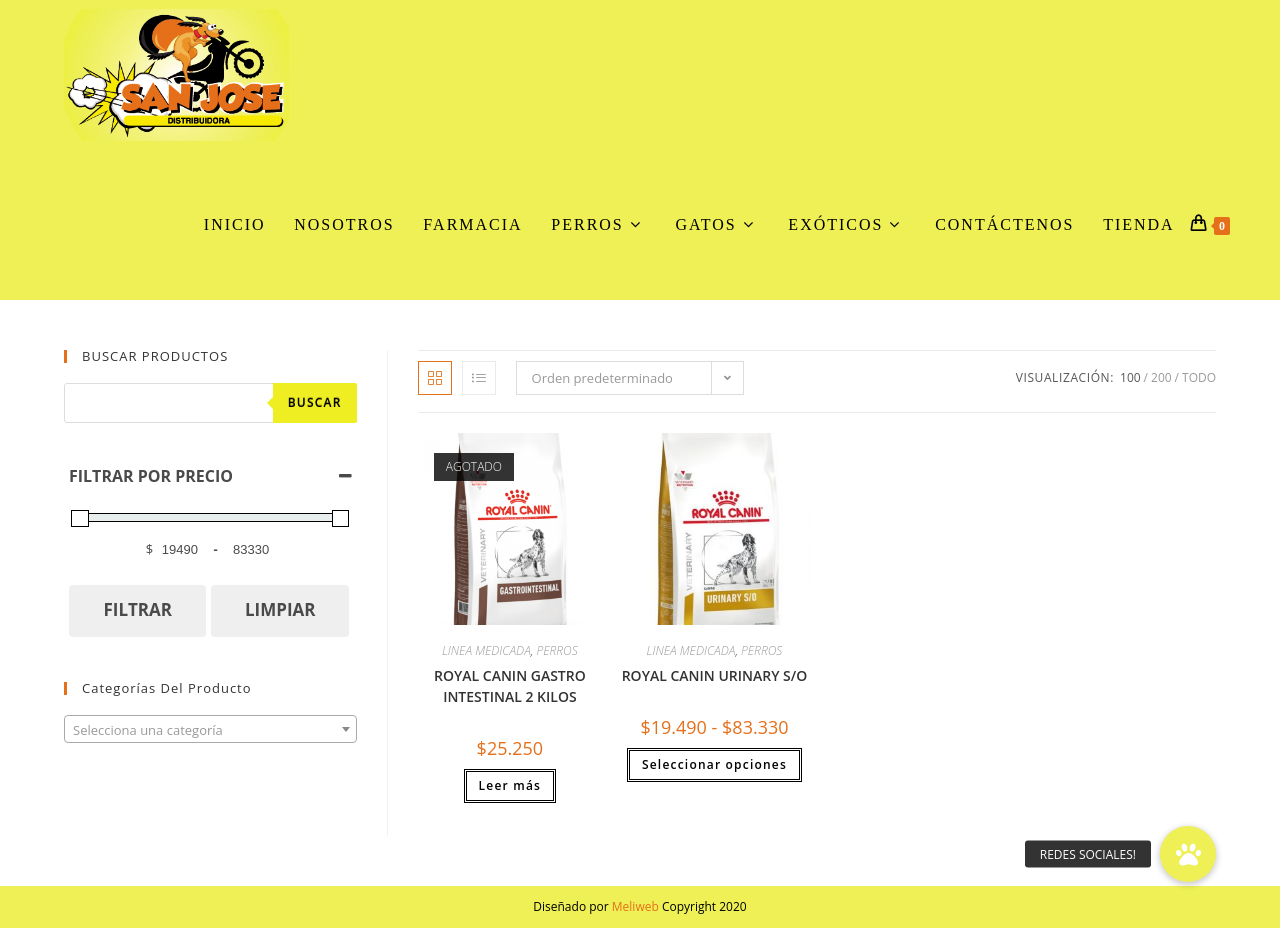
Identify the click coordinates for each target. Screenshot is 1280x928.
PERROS (556, 650)
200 (1161, 377)
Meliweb (635, 906)
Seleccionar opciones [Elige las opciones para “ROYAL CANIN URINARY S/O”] (714, 764)
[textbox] (210, 730)
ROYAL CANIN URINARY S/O (715, 675)
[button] (1188, 854)
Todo (1199, 377)
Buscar (315, 402)
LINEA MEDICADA (486, 650)
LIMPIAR (280, 609)
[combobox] (210, 729)
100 (1130, 377)
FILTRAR (137, 609)
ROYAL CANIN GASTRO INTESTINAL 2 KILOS (510, 686)
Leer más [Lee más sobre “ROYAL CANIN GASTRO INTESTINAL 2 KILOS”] (510, 785)
